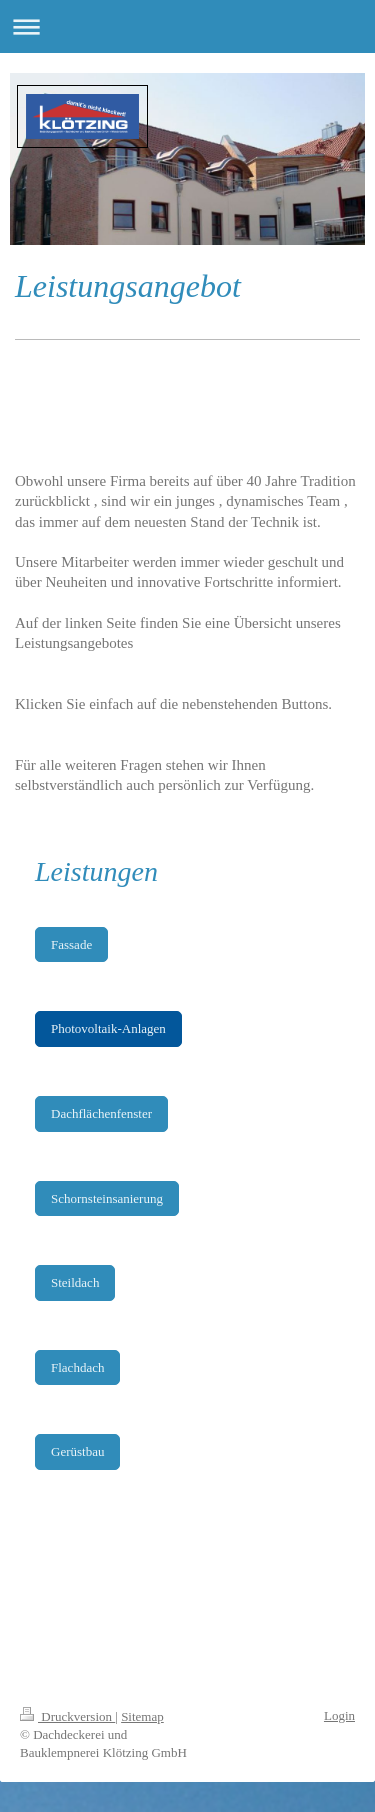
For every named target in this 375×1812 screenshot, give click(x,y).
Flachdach (77, 1367)
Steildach (75, 1282)
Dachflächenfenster (101, 1113)
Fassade (71, 944)
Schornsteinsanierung (107, 1198)
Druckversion (67, 1716)
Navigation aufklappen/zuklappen (187, 26)
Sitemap (142, 1716)
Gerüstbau (77, 1451)
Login (339, 1715)
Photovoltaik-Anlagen (108, 1028)
